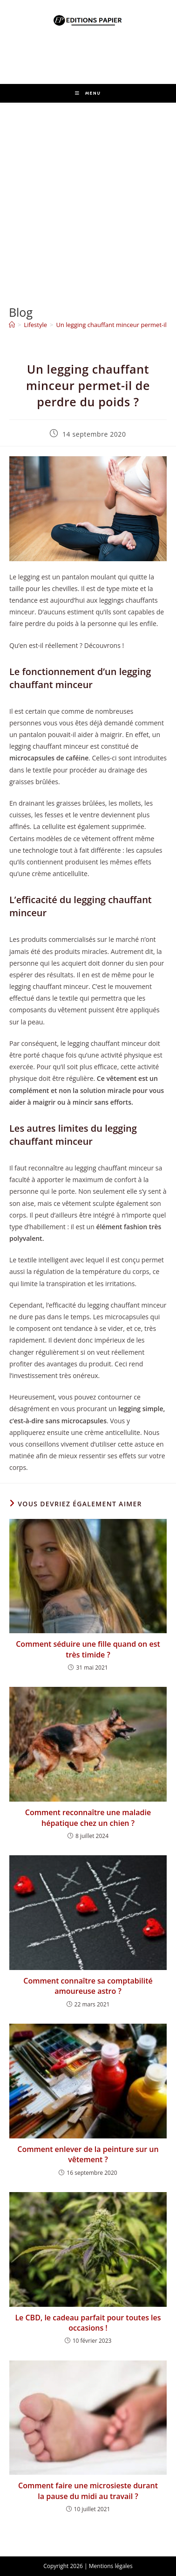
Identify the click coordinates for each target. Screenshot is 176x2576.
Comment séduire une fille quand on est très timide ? (88, 1649)
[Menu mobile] (88, 93)
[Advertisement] (88, 195)
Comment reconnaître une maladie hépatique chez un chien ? (88, 1817)
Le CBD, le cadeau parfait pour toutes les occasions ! (88, 2322)
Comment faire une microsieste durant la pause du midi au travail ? (88, 2490)
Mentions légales (111, 2566)
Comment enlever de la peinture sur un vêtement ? (87, 2154)
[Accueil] (12, 324)
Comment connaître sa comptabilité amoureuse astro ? (87, 1986)
